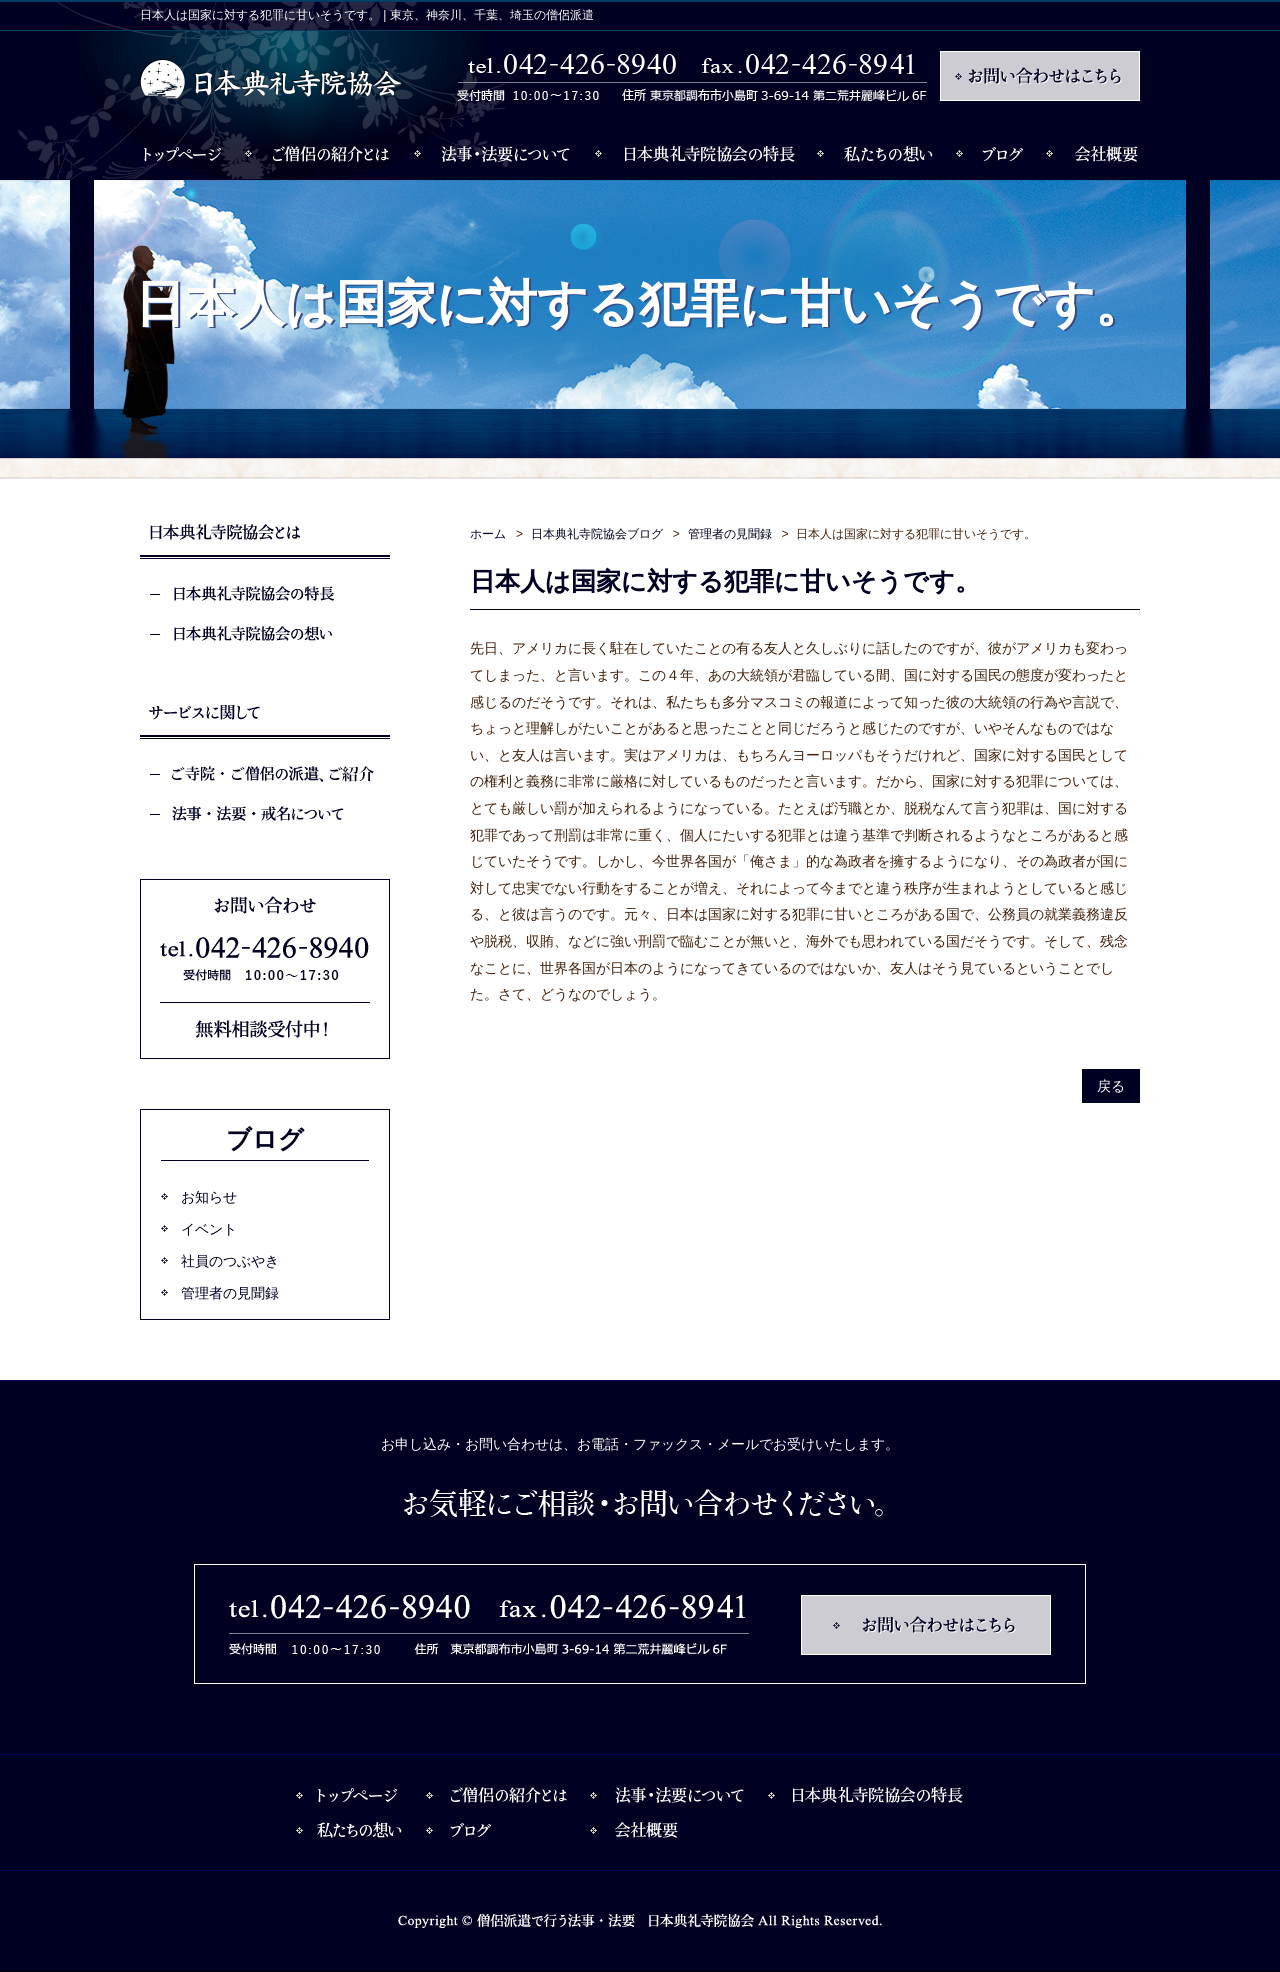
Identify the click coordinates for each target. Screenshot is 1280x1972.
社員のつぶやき (230, 1261)
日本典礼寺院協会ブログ (597, 534)
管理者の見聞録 (730, 534)
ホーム (488, 534)
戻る (1111, 1086)
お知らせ (209, 1197)
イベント (209, 1229)
